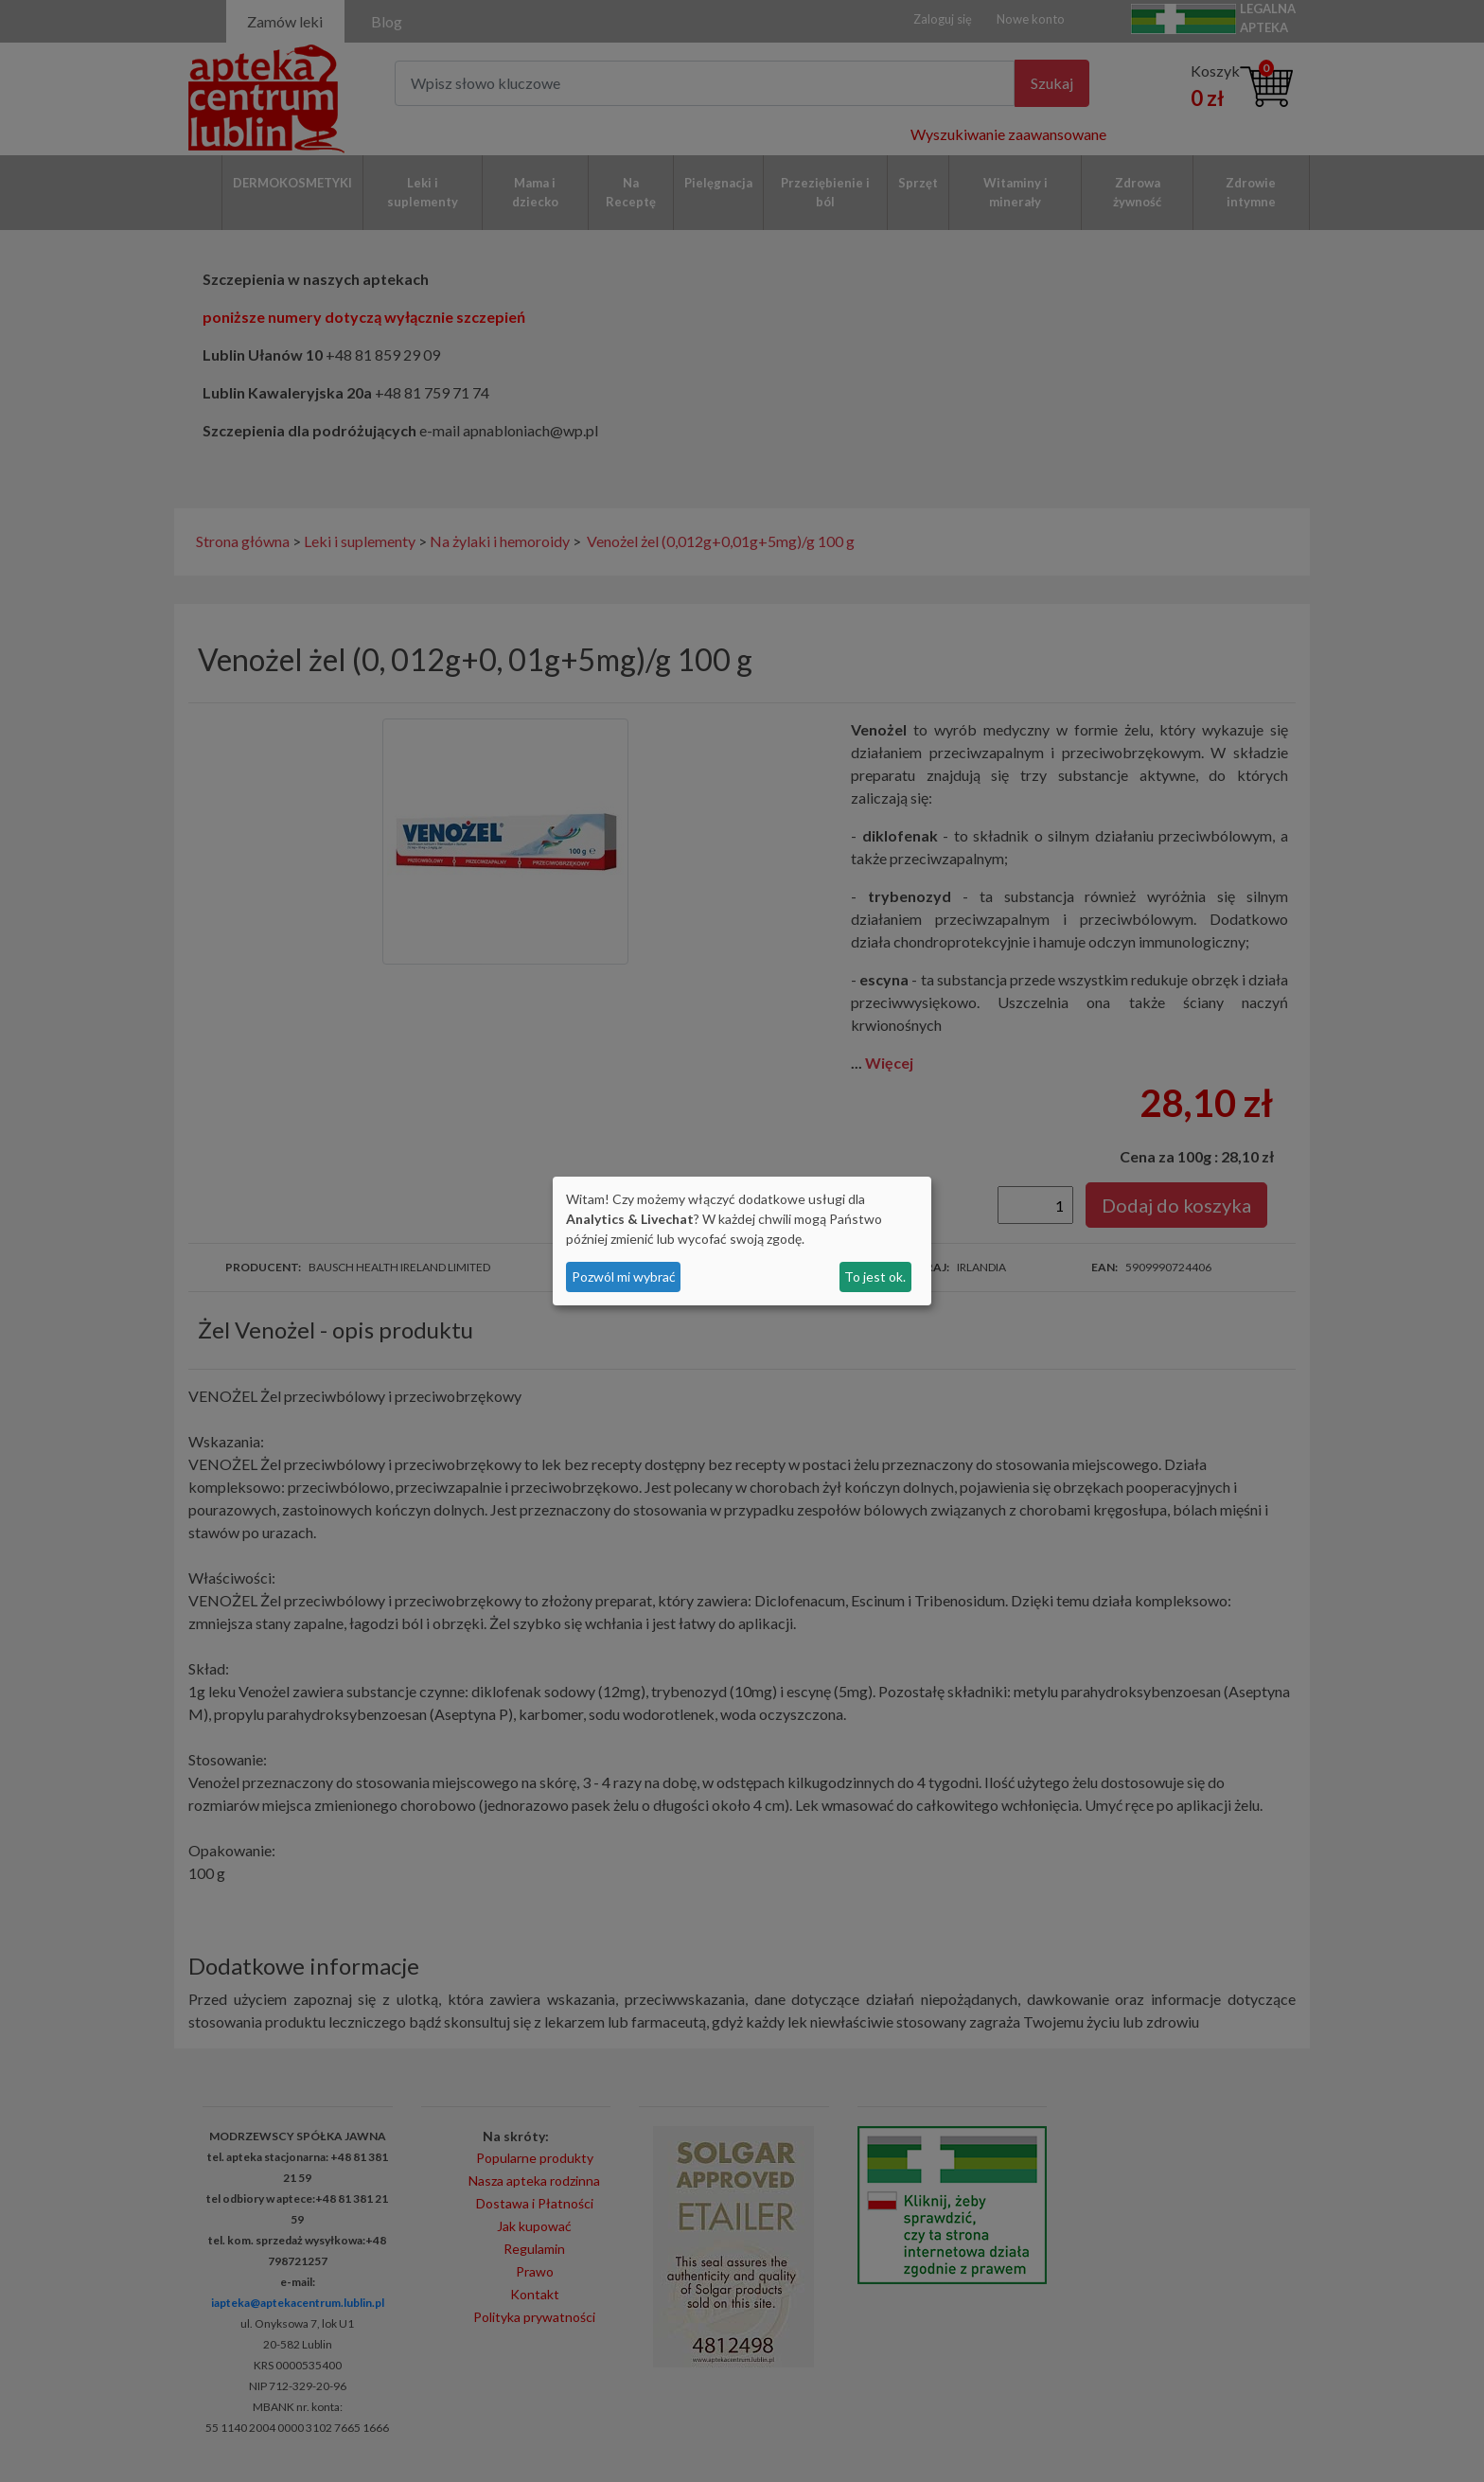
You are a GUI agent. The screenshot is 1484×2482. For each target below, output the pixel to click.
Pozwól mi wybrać (624, 1276)
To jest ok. (875, 1276)
